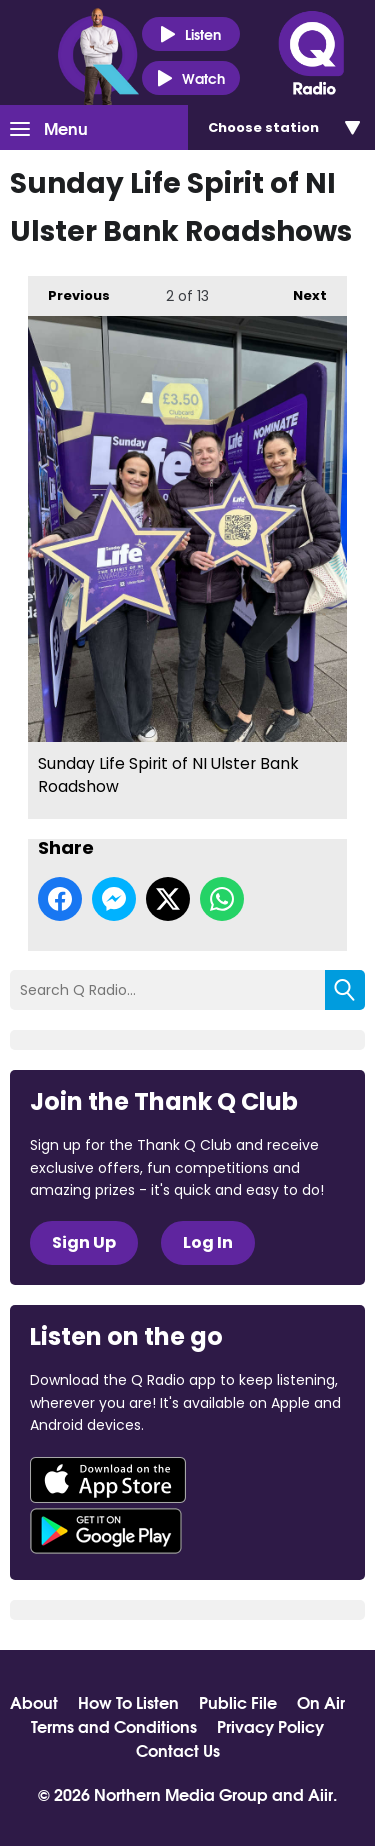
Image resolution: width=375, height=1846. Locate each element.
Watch (191, 78)
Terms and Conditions (114, 1726)
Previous (69, 290)
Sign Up (84, 1242)
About (34, 1702)
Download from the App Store (108, 1480)
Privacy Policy (270, 1726)
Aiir (320, 1793)
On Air (321, 1702)
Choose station (263, 127)
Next (300, 290)
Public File (238, 1702)
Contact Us (178, 1750)
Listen (190, 34)
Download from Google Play (106, 1531)
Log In (208, 1242)
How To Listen (128, 1702)
